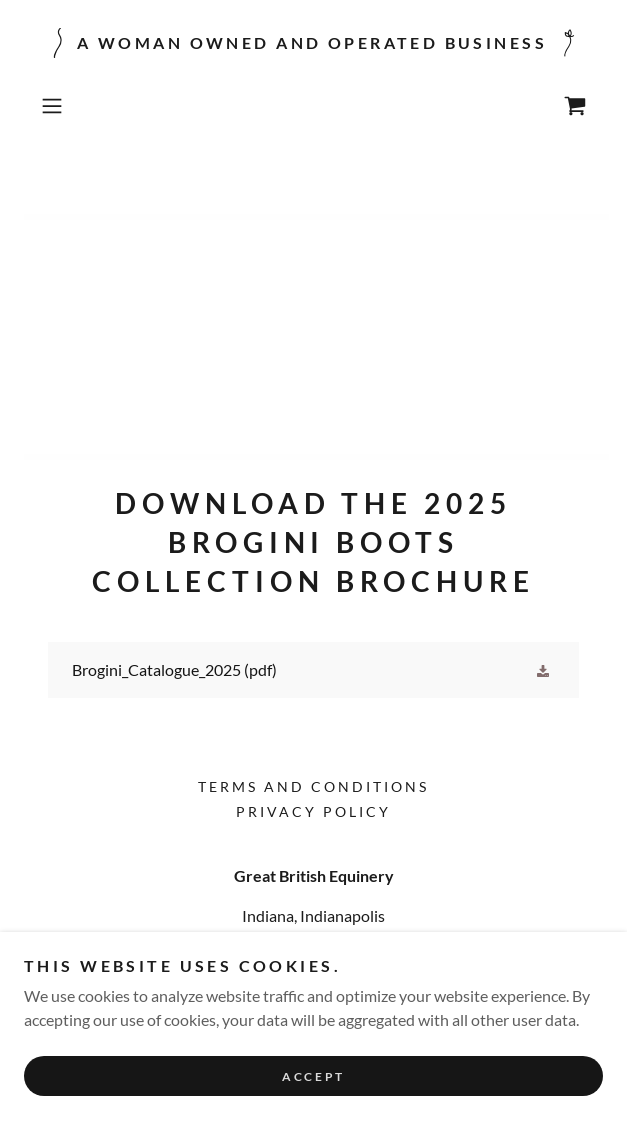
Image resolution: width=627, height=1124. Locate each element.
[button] (74, 106)
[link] (575, 106)
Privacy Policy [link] (313, 811)
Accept (313, 1076)
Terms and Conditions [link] (313, 786)
